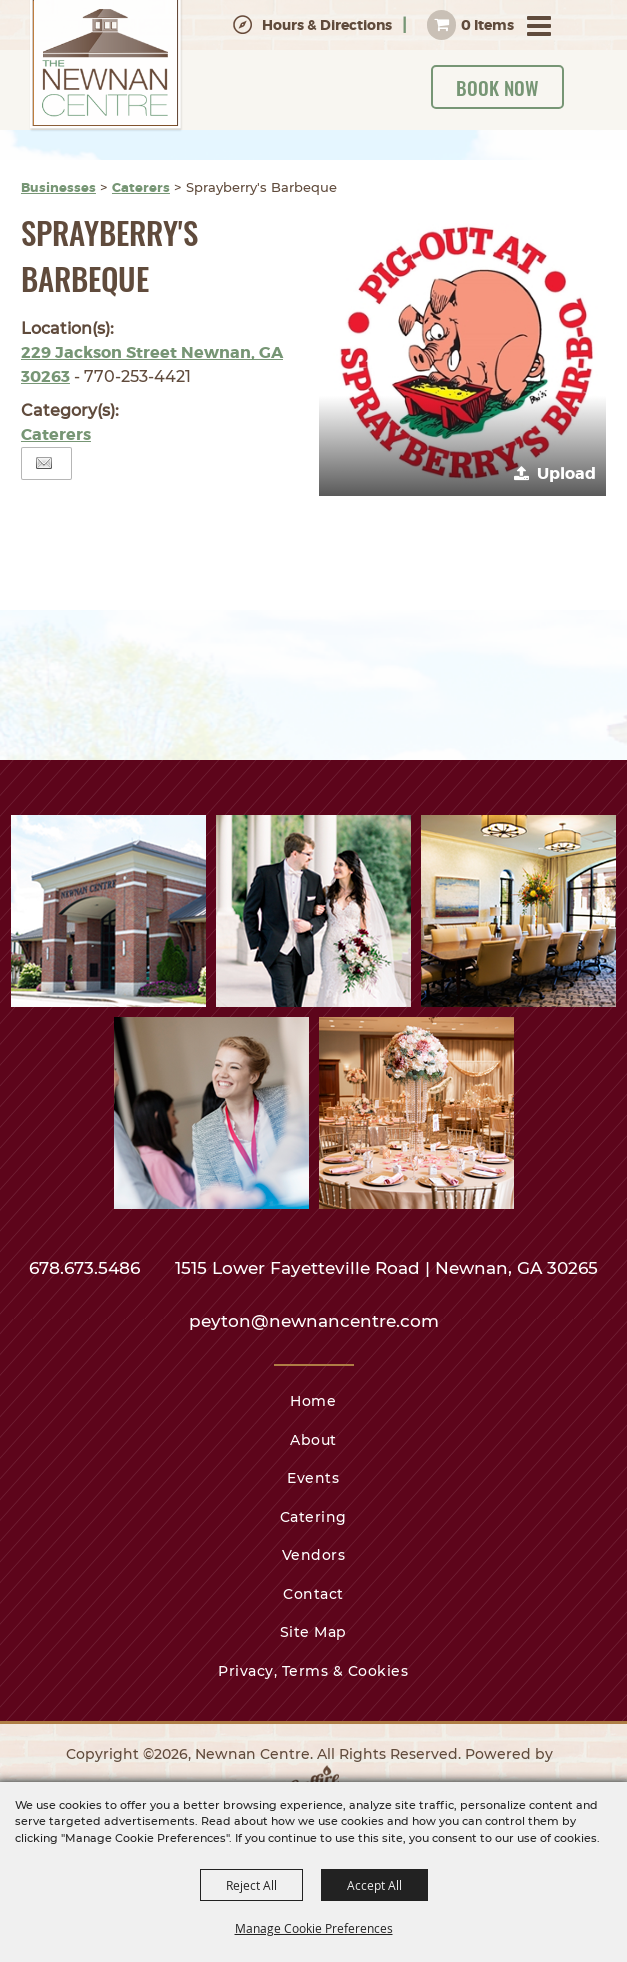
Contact (313, 1594)
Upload (566, 473)
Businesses (58, 187)
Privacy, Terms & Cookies (313, 1671)
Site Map (313, 1632)
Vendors (314, 1555)
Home (313, 1401)
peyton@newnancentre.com (314, 1321)
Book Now (497, 87)
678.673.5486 (87, 1268)
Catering (313, 1517)
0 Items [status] (487, 25)
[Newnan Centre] (106, 66)
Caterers (141, 187)
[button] (462, 352)
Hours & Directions (327, 25)
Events (313, 1478)
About (313, 1440)
